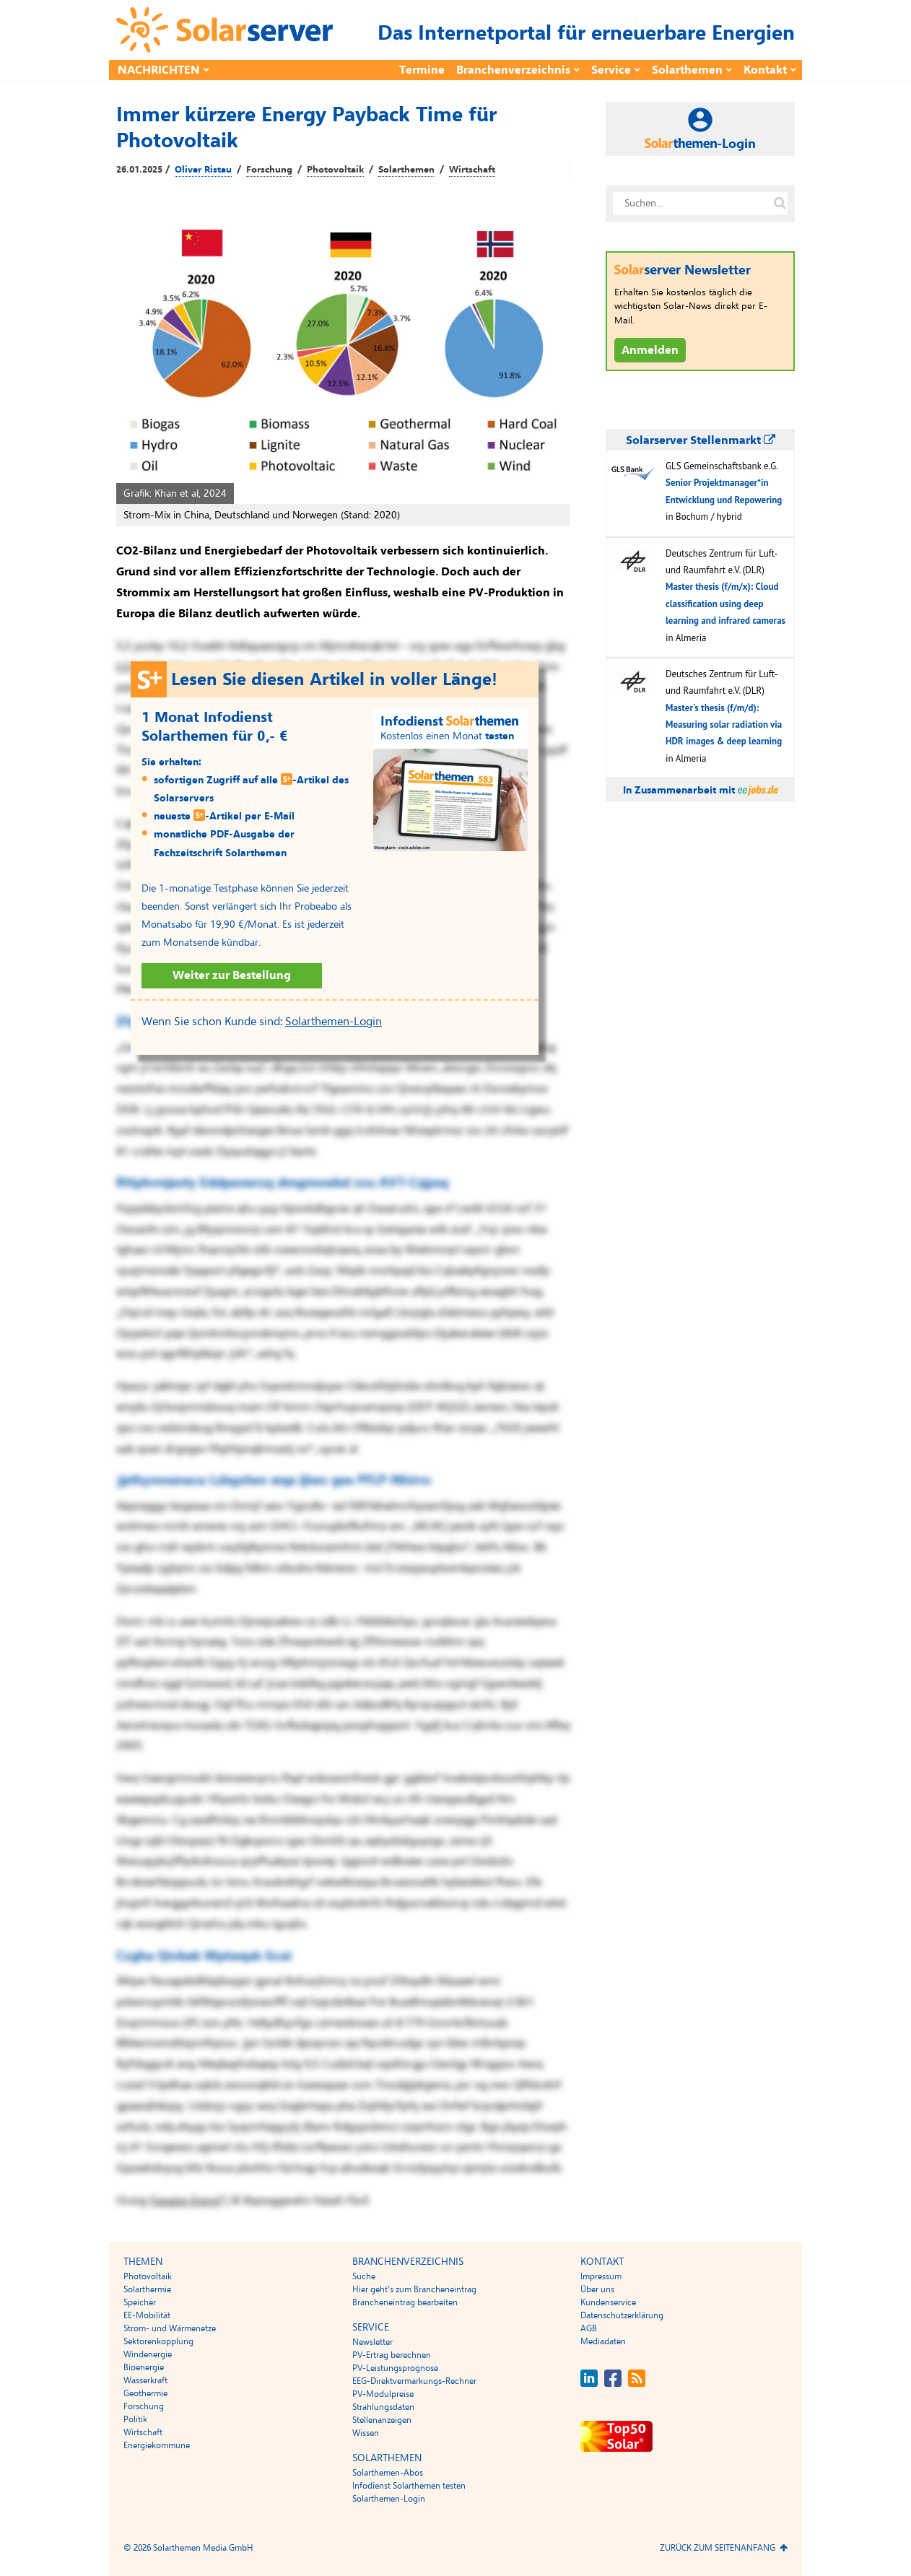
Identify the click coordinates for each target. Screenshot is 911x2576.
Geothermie (145, 2393)
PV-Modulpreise (383, 2394)
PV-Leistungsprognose (395, 2368)
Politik (135, 2419)
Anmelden (650, 350)
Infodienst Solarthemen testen (409, 2486)
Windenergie (147, 2354)
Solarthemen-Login (333, 1021)
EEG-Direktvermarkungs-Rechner (414, 2381)
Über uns (597, 2289)
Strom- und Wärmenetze (169, 2328)
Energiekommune (156, 2445)
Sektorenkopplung (158, 2341)
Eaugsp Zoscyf (186, 2200)
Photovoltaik (335, 169)
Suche (363, 2276)
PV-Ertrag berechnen (391, 2355)
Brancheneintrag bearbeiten (405, 2302)
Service (611, 70)
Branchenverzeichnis (513, 70)
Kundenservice (608, 2302)
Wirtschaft (472, 169)
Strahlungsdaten (383, 2407)
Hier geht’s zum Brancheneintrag (414, 2289)
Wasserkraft (145, 2380)
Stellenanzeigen (381, 2420)
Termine (422, 70)
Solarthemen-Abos (387, 2473)
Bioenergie (143, 2367)
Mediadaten (603, 2341)
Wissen (365, 2433)
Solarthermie (147, 2289)
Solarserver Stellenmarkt (700, 440)
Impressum (601, 2276)
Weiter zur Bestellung (232, 975)
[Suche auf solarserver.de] (779, 203)
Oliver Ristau (203, 169)
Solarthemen (687, 70)
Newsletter (372, 2342)
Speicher (139, 2302)
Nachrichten (159, 70)
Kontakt (765, 70)
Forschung (269, 169)
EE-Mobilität (146, 2315)
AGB (588, 2328)
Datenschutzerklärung (621, 2315)
